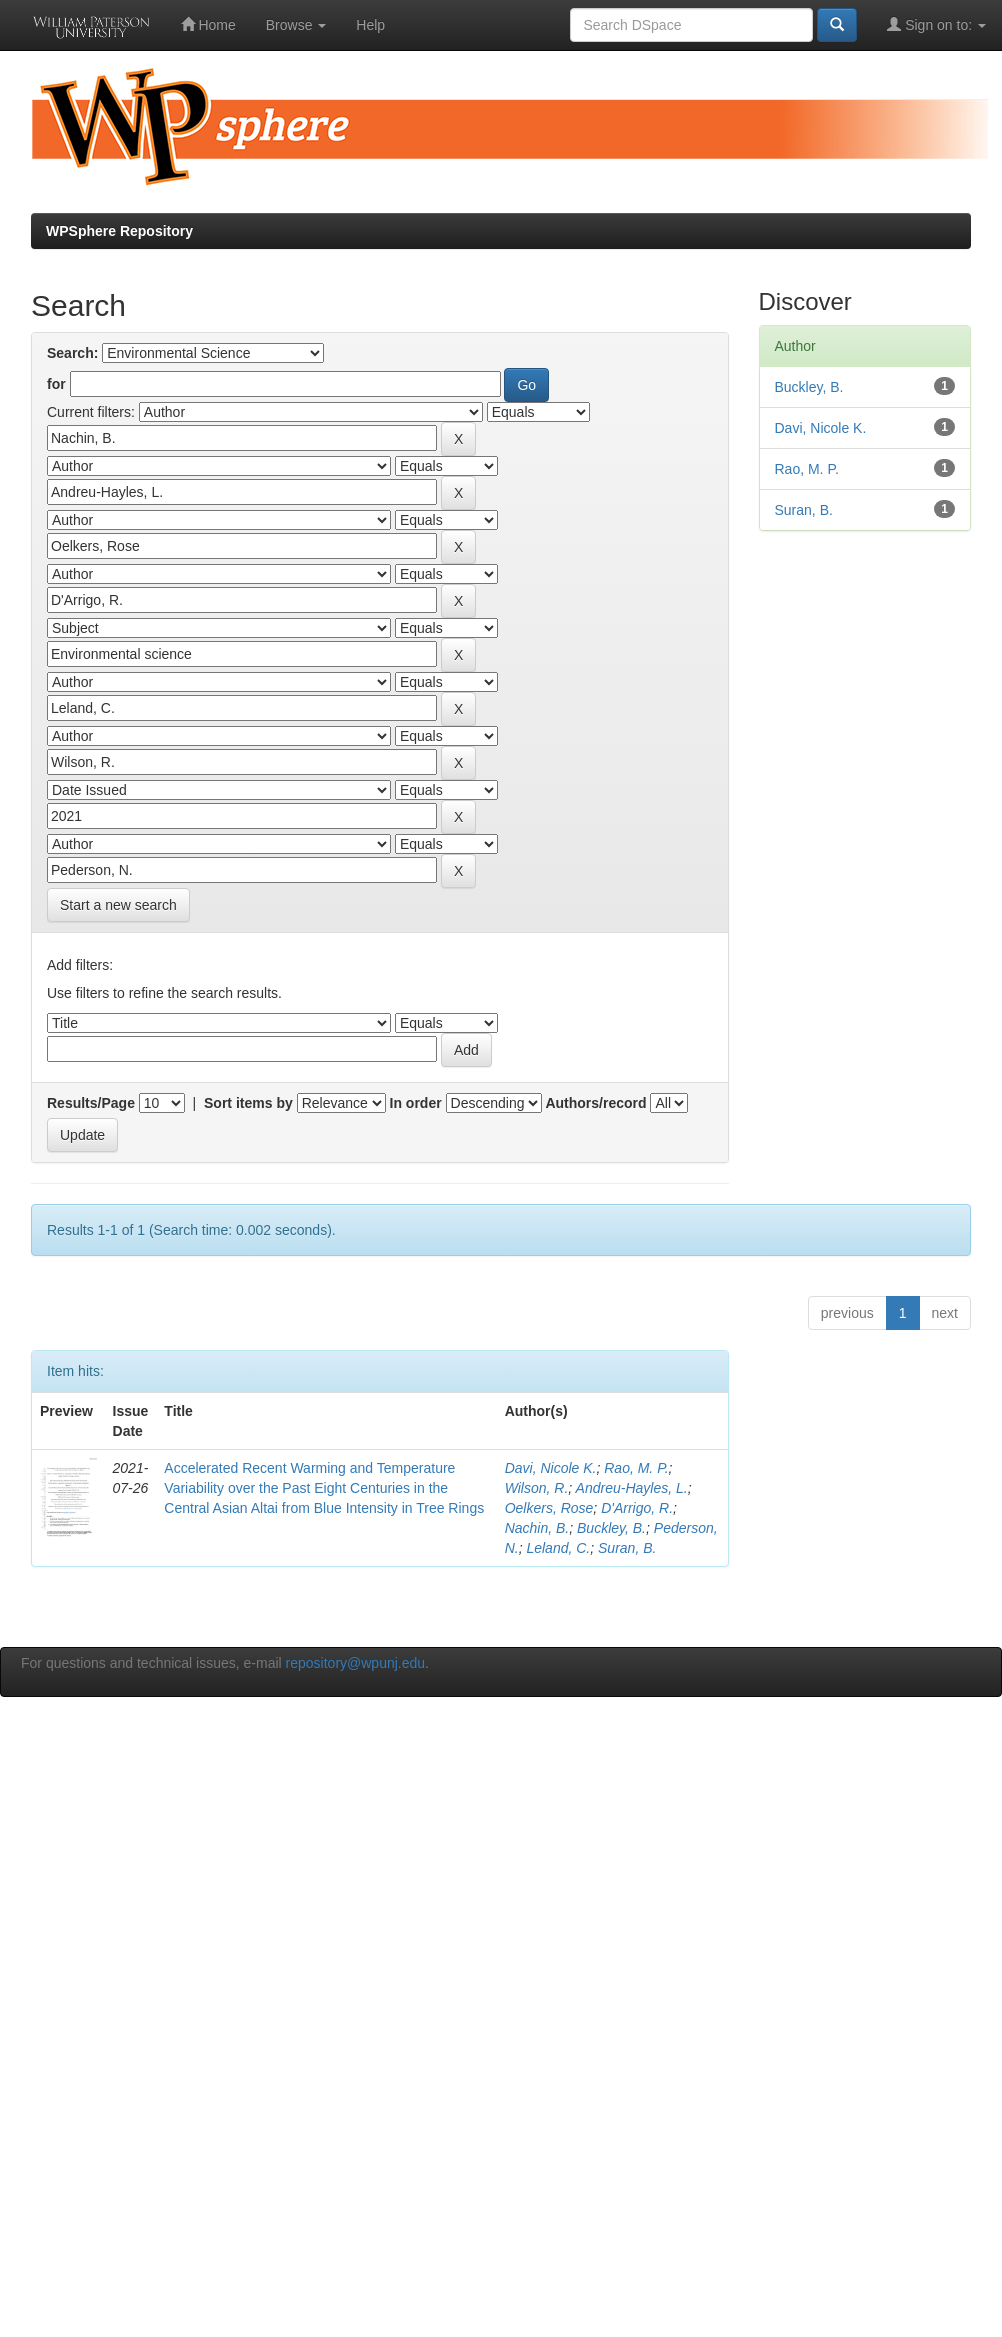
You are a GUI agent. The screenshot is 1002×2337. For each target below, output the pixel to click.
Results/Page (91, 1103)
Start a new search (118, 905)
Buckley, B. (611, 1528)
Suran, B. (627, 1548)
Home (208, 24)
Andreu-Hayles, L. (632, 1488)
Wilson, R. (537, 1488)
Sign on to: (936, 24)
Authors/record (595, 1103)
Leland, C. (558, 1548)
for (56, 384)
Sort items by (248, 1103)
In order (416, 1103)
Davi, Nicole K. (551, 1468)
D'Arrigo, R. (637, 1508)
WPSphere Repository (119, 231)
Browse (296, 25)
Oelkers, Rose (549, 1508)
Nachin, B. (537, 1528)
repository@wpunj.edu (356, 1663)
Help (370, 25)
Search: (72, 353)
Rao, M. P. (636, 1468)
